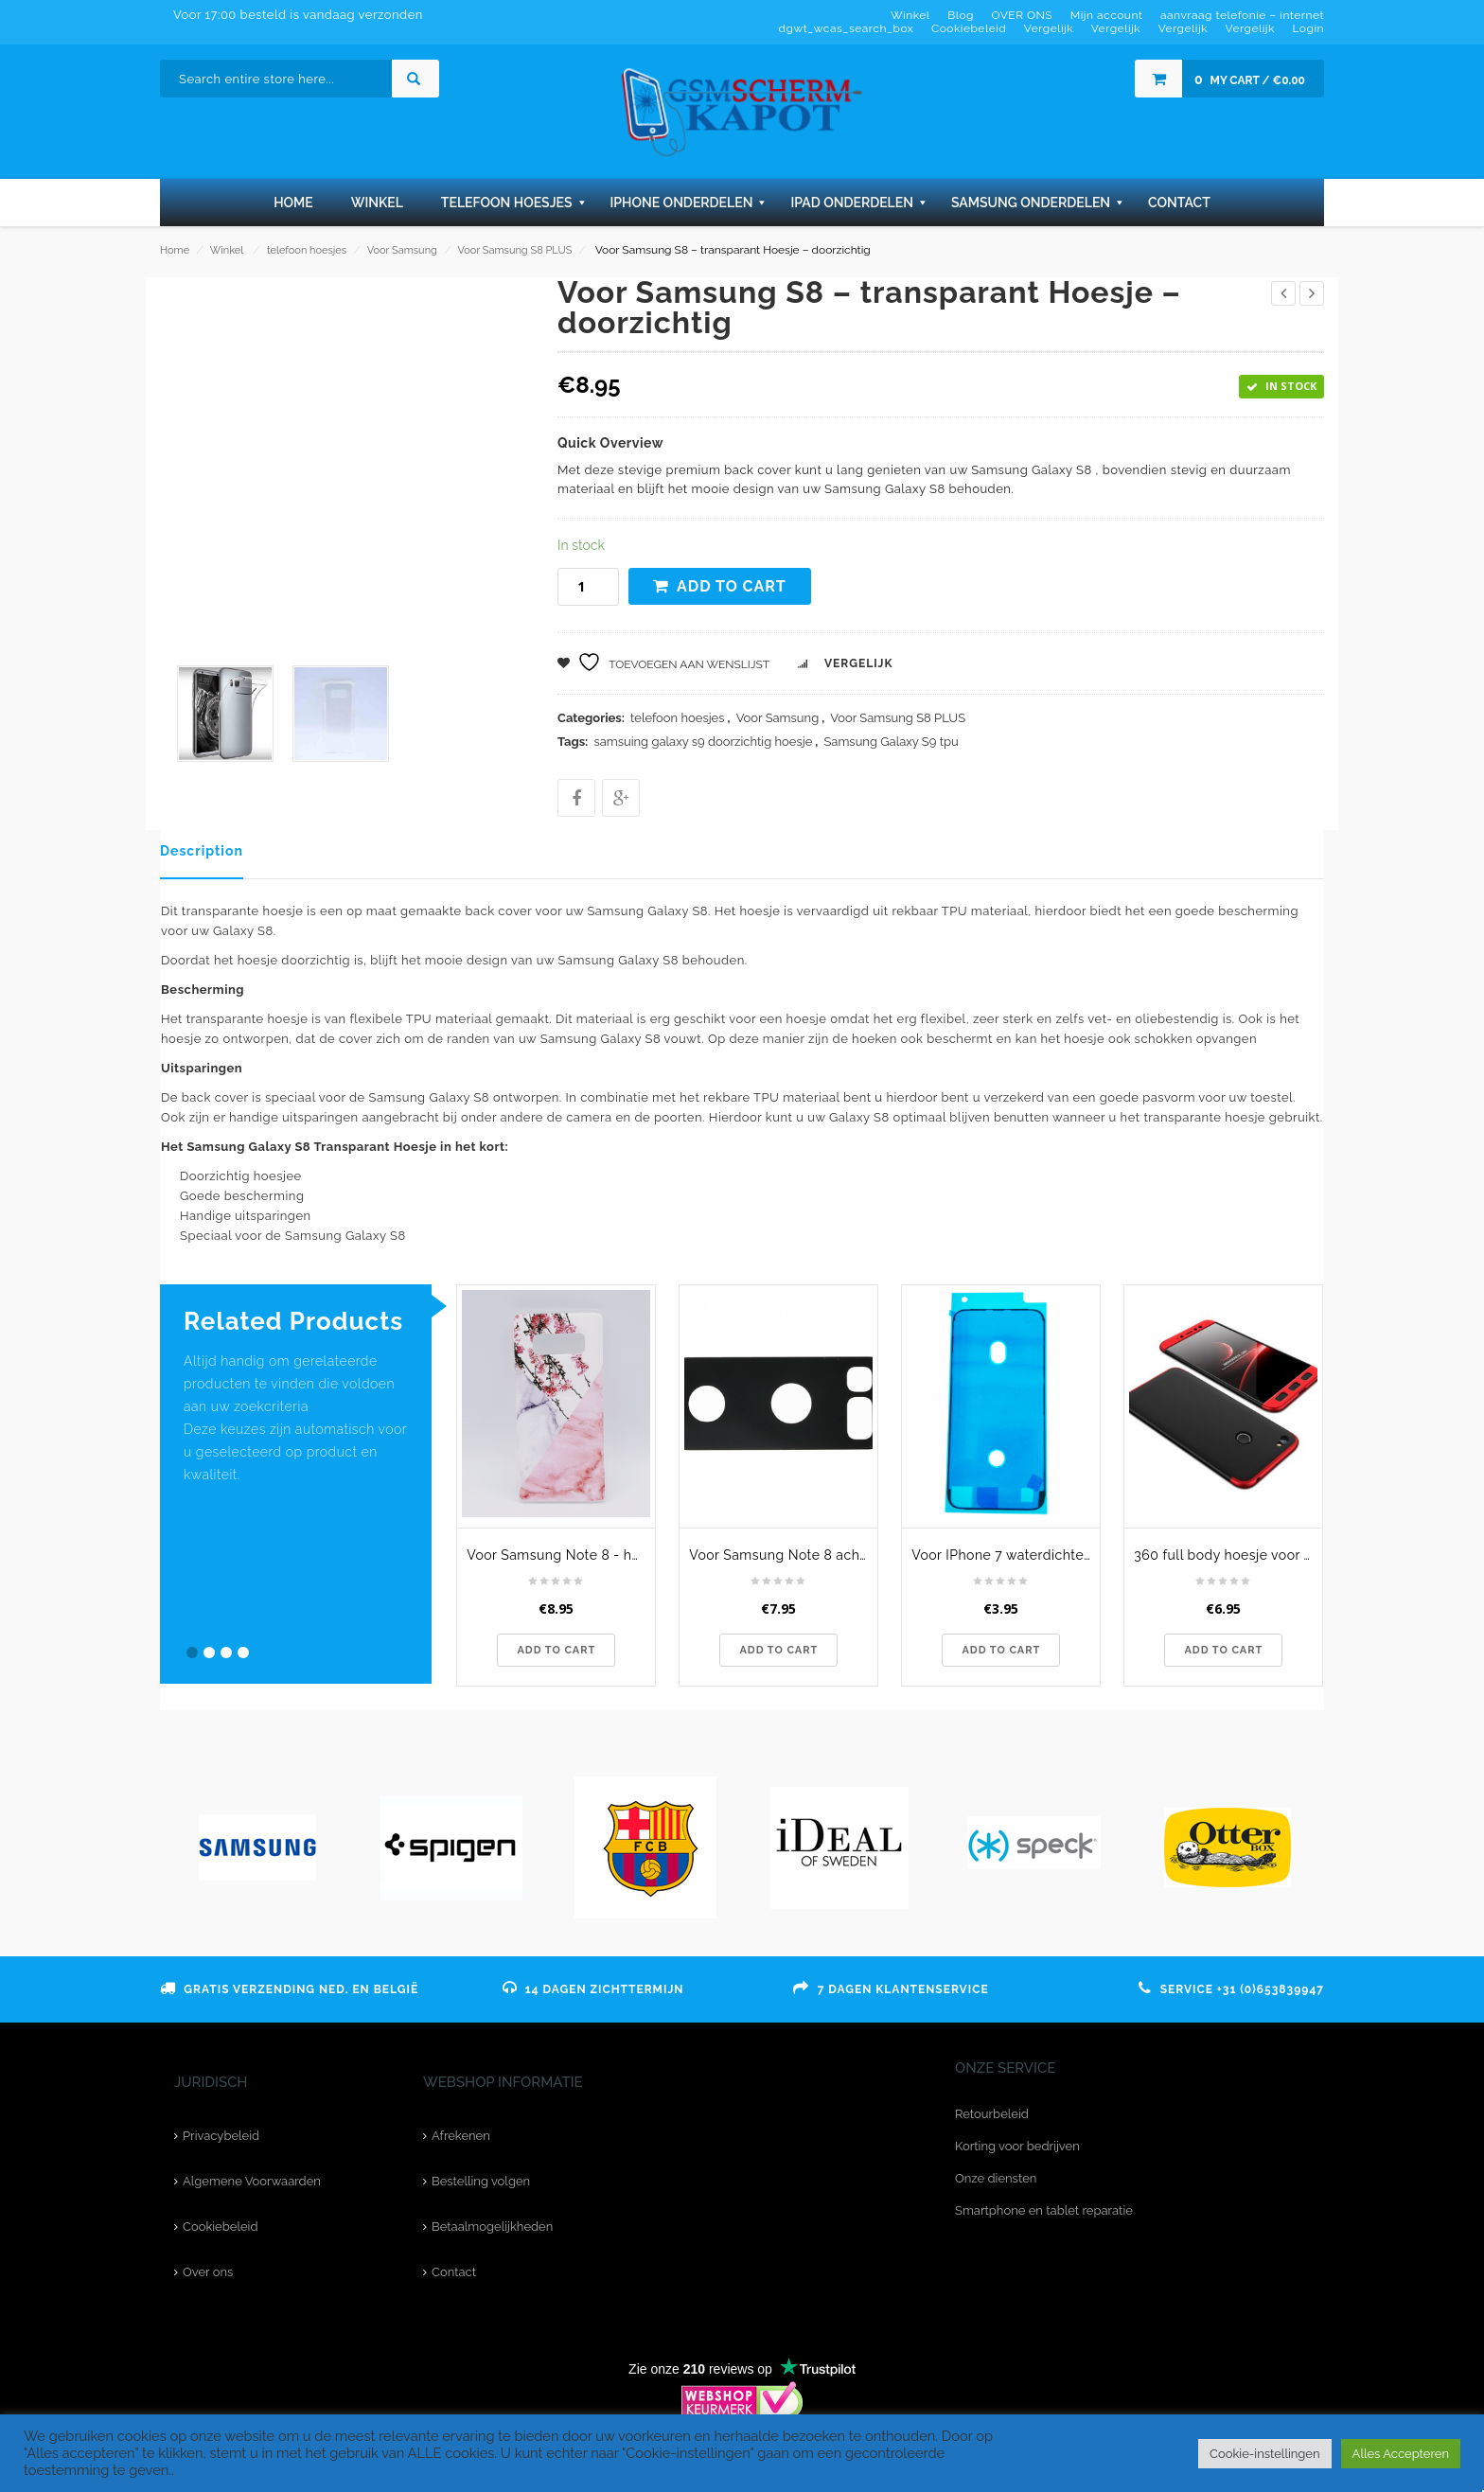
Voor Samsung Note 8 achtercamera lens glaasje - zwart (783, 1555)
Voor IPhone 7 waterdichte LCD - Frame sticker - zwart (1005, 1555)
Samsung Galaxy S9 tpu (890, 741)
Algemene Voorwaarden (252, 2181)
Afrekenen (461, 2136)
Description (201, 850)
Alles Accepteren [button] (1400, 2454)
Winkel (226, 250)
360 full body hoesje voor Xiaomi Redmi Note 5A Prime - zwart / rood (1228, 1555)
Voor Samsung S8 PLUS (515, 250)
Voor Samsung (402, 250)
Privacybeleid (221, 2136)
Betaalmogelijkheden (492, 2226)
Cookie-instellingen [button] (1265, 2454)
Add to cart (731, 586)
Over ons (208, 2272)
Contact (454, 2272)
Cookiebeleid (220, 2226)
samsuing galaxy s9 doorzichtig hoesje (702, 741)
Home (174, 250)
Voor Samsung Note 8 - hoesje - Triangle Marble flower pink (561, 1555)
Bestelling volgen (481, 2181)
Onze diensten (995, 2178)
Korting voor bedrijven (1017, 2146)
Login (1308, 28)
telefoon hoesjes (306, 250)
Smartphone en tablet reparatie (1044, 2210)
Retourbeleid (992, 2114)
